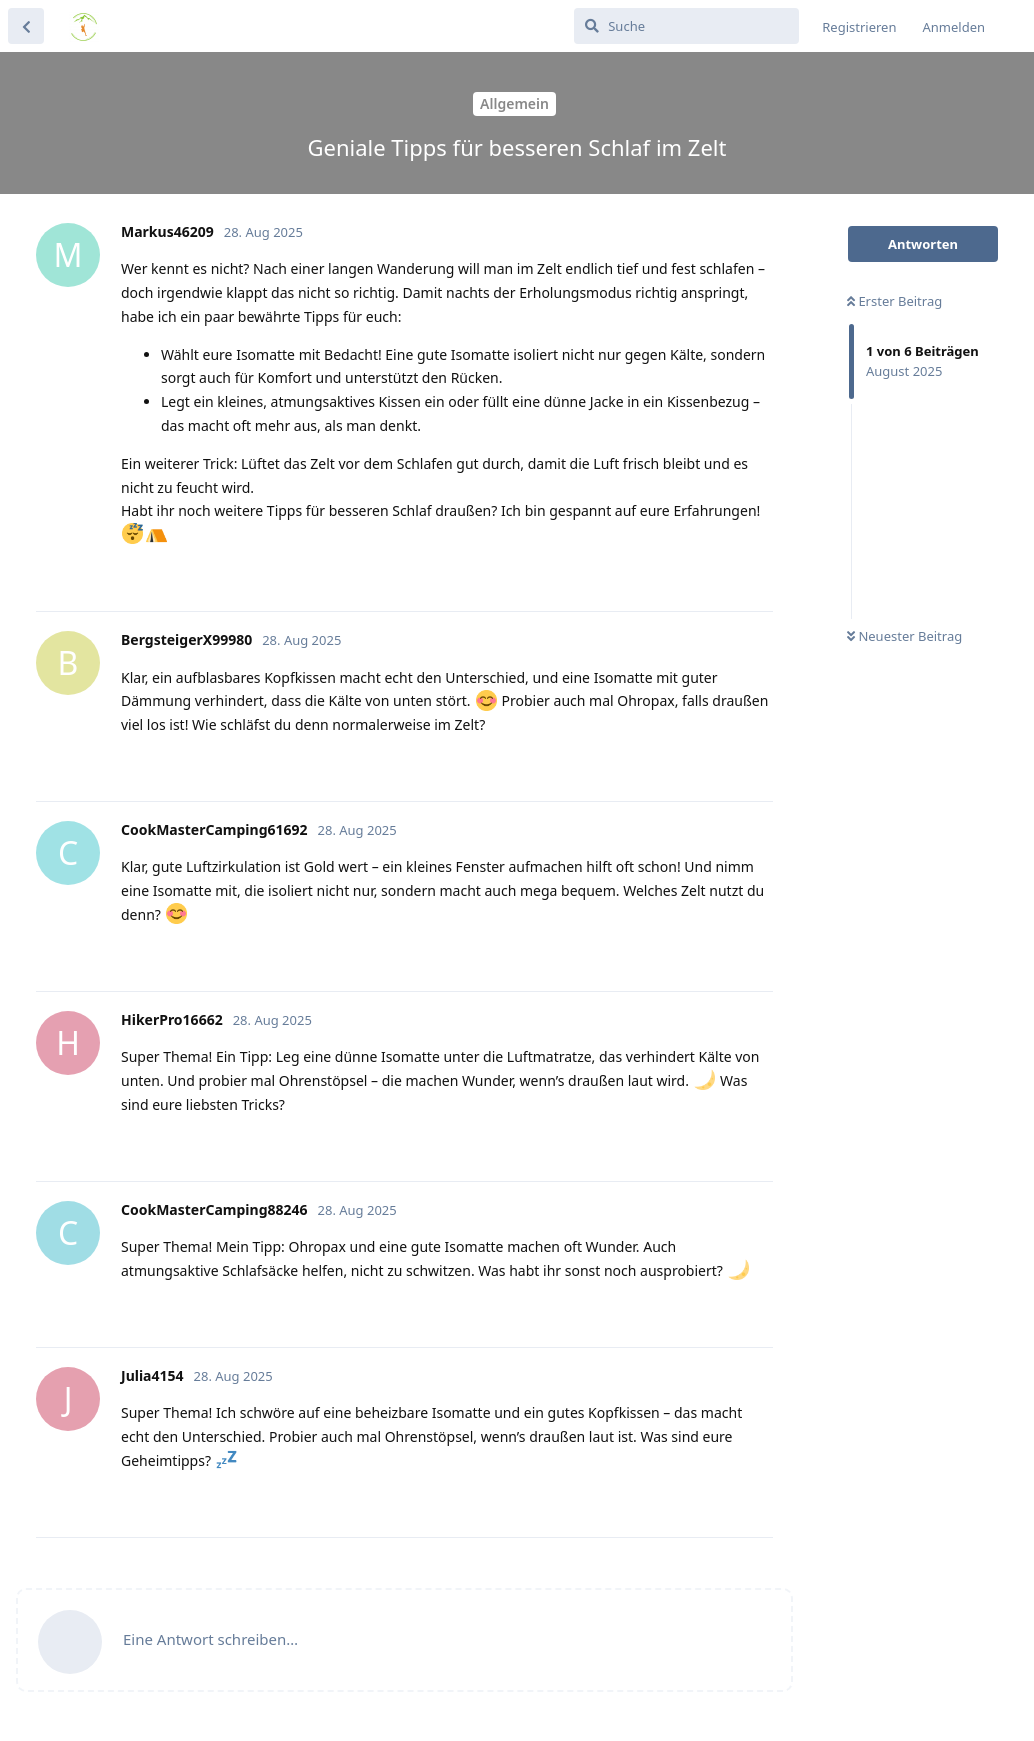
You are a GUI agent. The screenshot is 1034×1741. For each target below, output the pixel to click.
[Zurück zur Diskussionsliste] (26, 26)
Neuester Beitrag (904, 636)
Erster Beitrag (894, 301)
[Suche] (686, 26)
